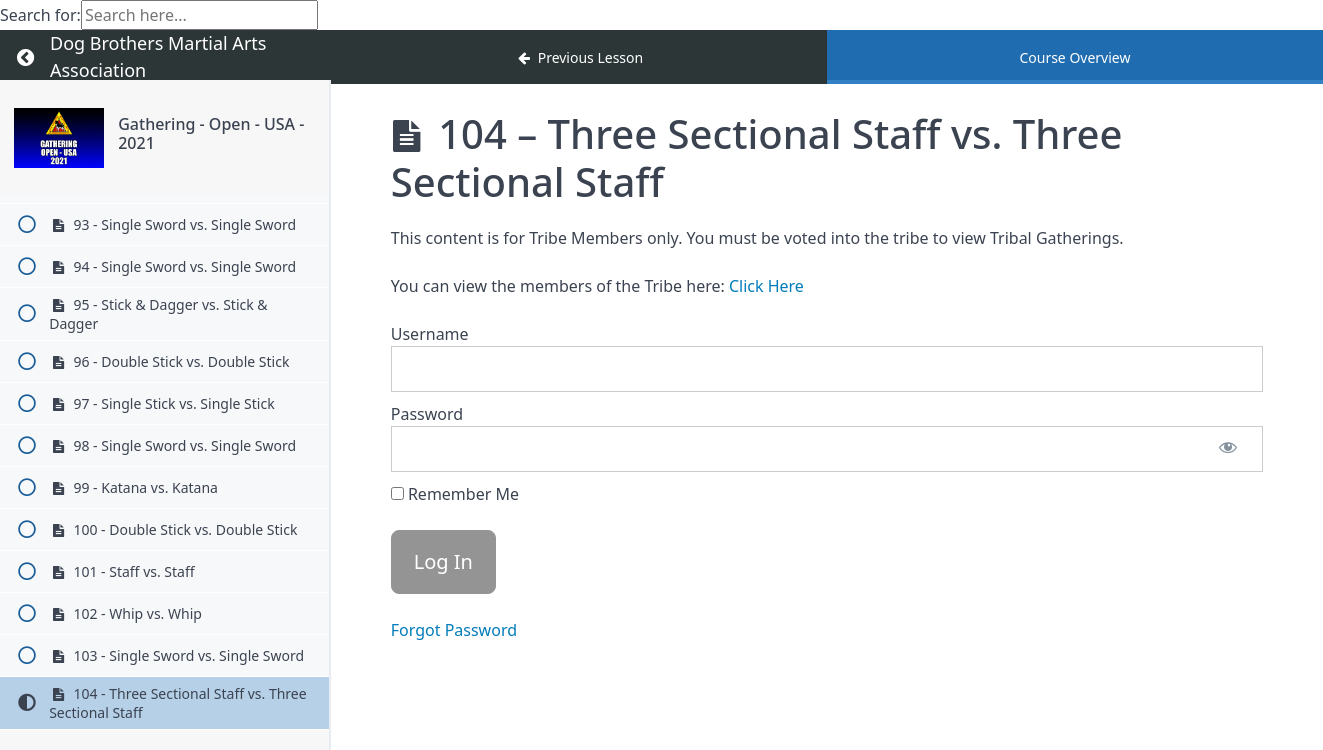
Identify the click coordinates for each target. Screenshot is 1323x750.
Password (427, 414)
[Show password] (1228, 449)
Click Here (766, 286)
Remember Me (455, 494)
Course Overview (1074, 57)
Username (430, 334)
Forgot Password (454, 630)
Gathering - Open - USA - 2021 (211, 133)
